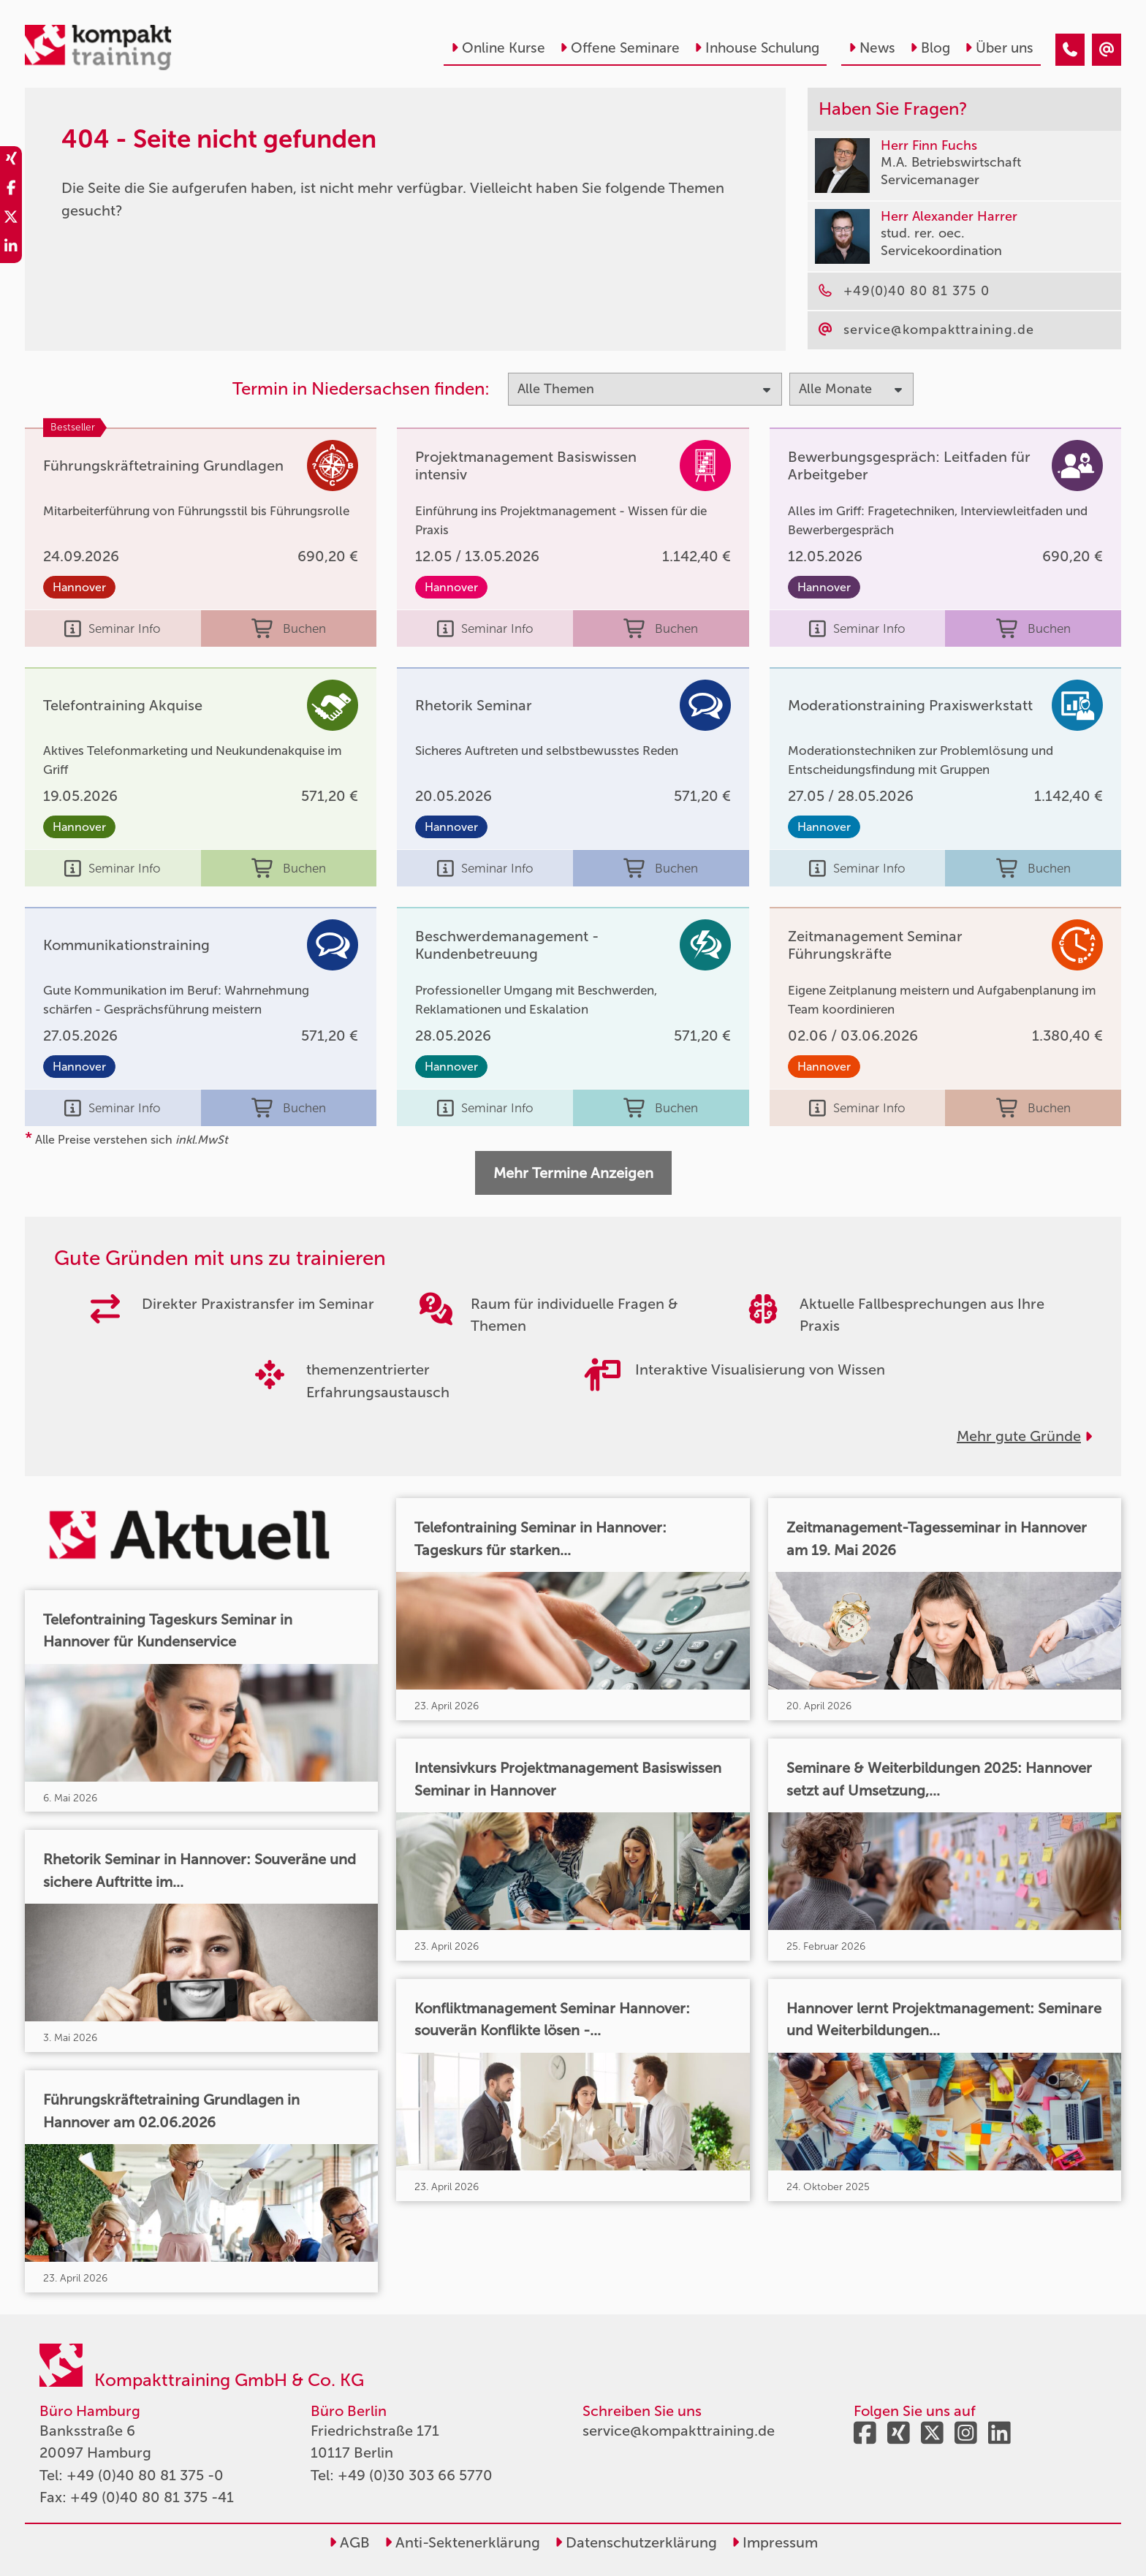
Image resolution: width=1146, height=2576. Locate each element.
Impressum (775, 2542)
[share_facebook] (11, 190)
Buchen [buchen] (288, 628)
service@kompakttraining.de (679, 2430)
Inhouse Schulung (756, 47)
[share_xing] (11, 160)
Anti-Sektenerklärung (462, 2542)
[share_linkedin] (11, 248)
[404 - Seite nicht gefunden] (1070, 50)
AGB (349, 2542)
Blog (930, 47)
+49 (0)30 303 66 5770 (415, 2475)
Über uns (999, 47)
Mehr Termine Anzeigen (573, 1173)
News (872, 47)
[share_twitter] (11, 219)
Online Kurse (498, 47)
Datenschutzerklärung (636, 2542)
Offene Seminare (620, 47)
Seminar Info (112, 628)
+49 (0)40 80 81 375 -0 (145, 2475)
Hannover (79, 587)
